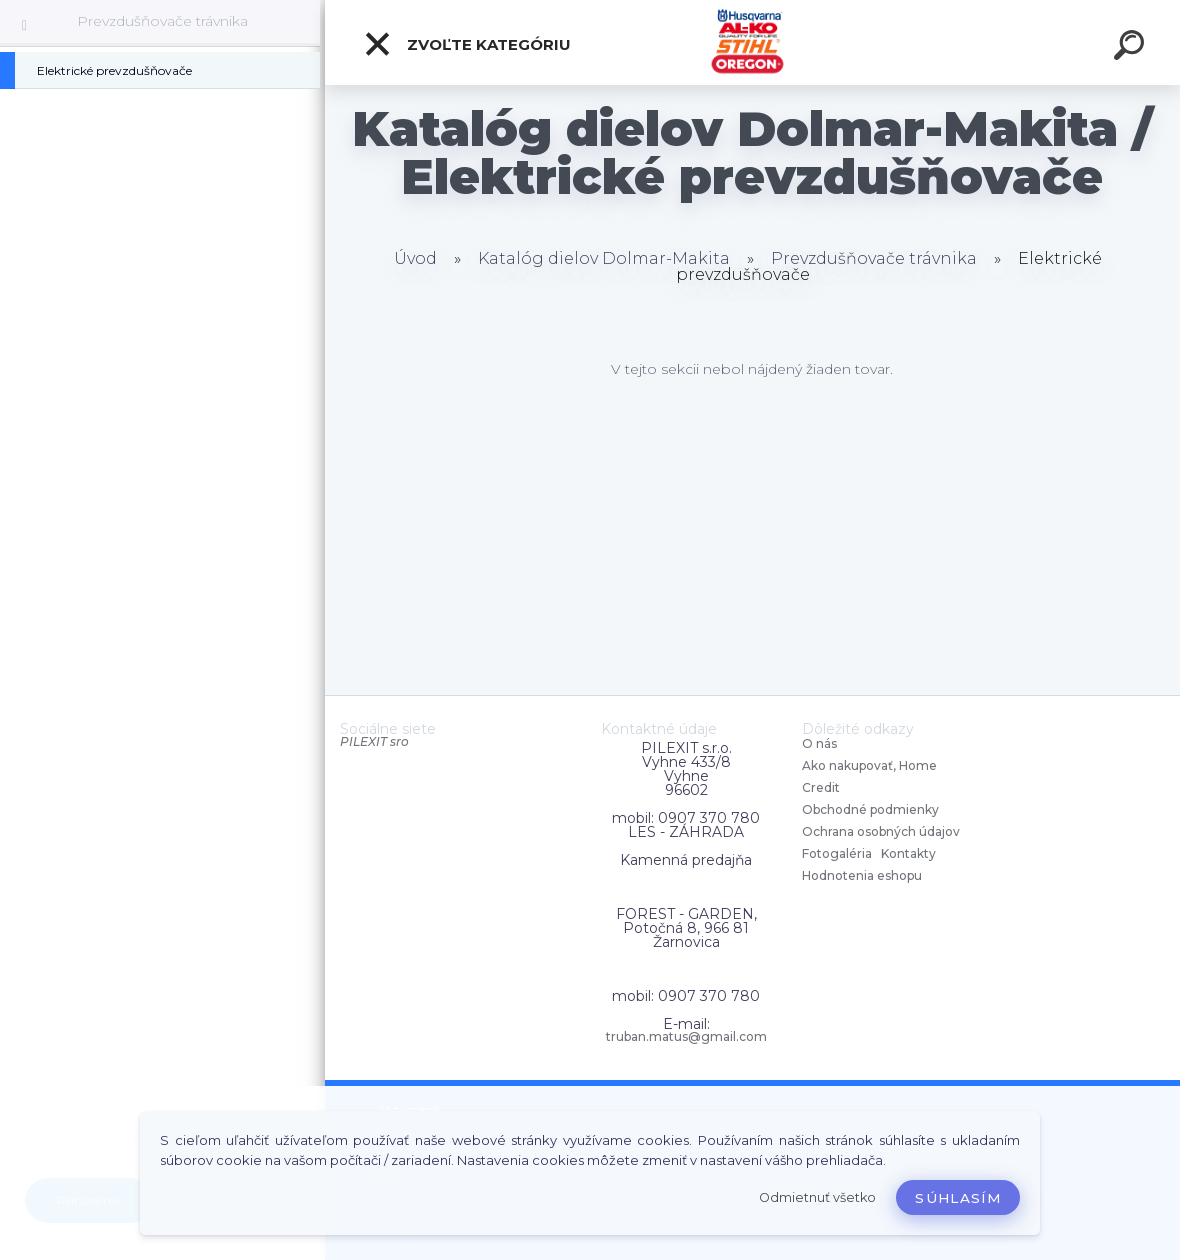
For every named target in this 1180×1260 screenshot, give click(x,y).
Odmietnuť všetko (817, 1197)
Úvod (415, 258)
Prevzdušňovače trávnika (162, 21)
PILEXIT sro (374, 741)
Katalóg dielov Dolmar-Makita (604, 258)
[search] (1132, 48)
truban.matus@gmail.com (686, 1037)
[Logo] (752, 42)
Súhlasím (958, 1198)
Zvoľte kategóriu (467, 44)
